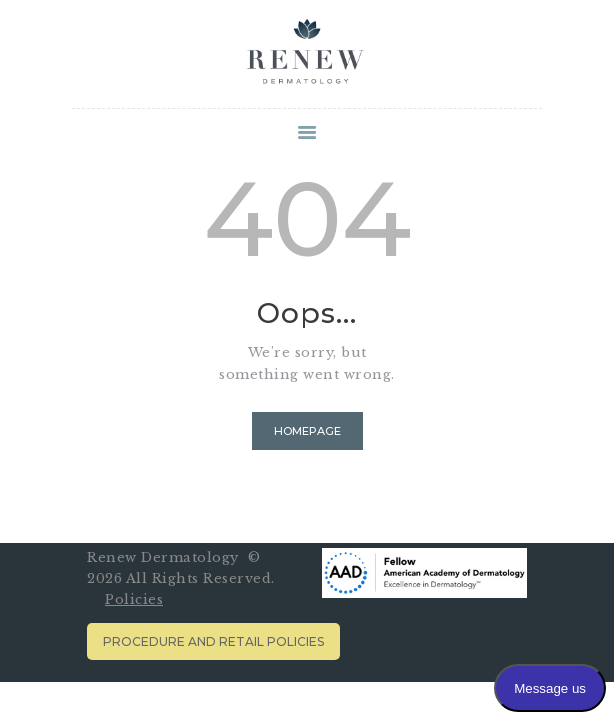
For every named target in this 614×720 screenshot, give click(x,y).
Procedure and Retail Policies (213, 641)
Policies (134, 599)
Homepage (307, 431)
